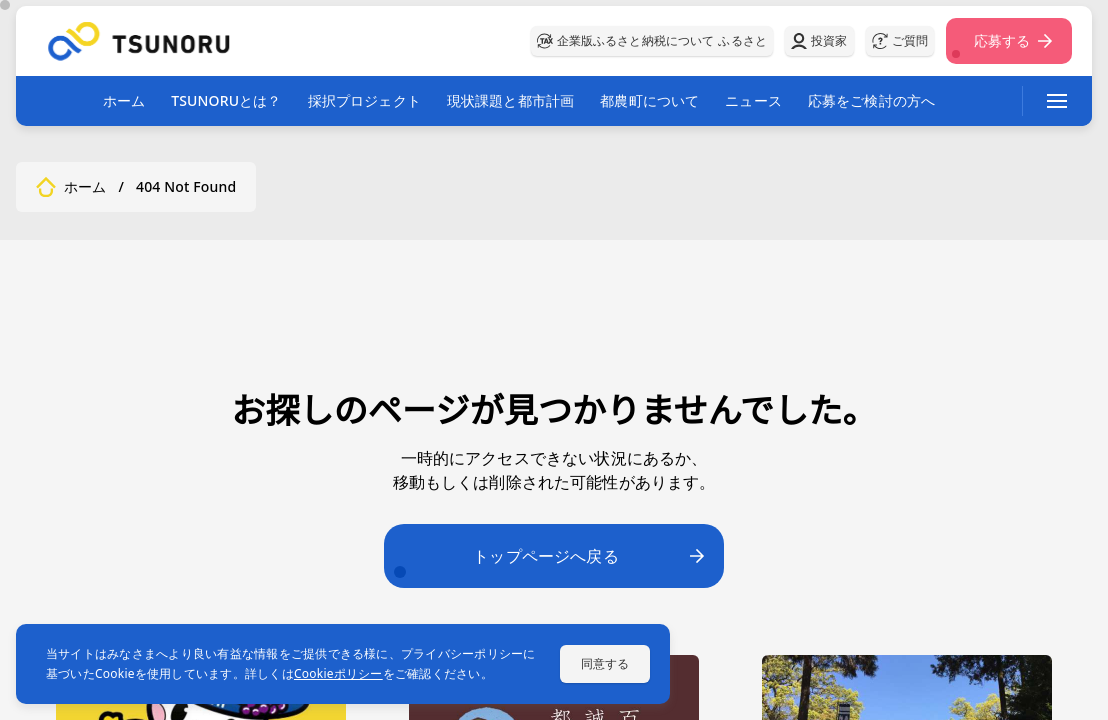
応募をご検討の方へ (871, 100)
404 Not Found (186, 187)
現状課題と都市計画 (510, 100)
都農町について (649, 100)
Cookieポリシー (338, 673)
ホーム (124, 100)
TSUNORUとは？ (226, 100)
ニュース (753, 100)
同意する (605, 663)
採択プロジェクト (364, 100)
